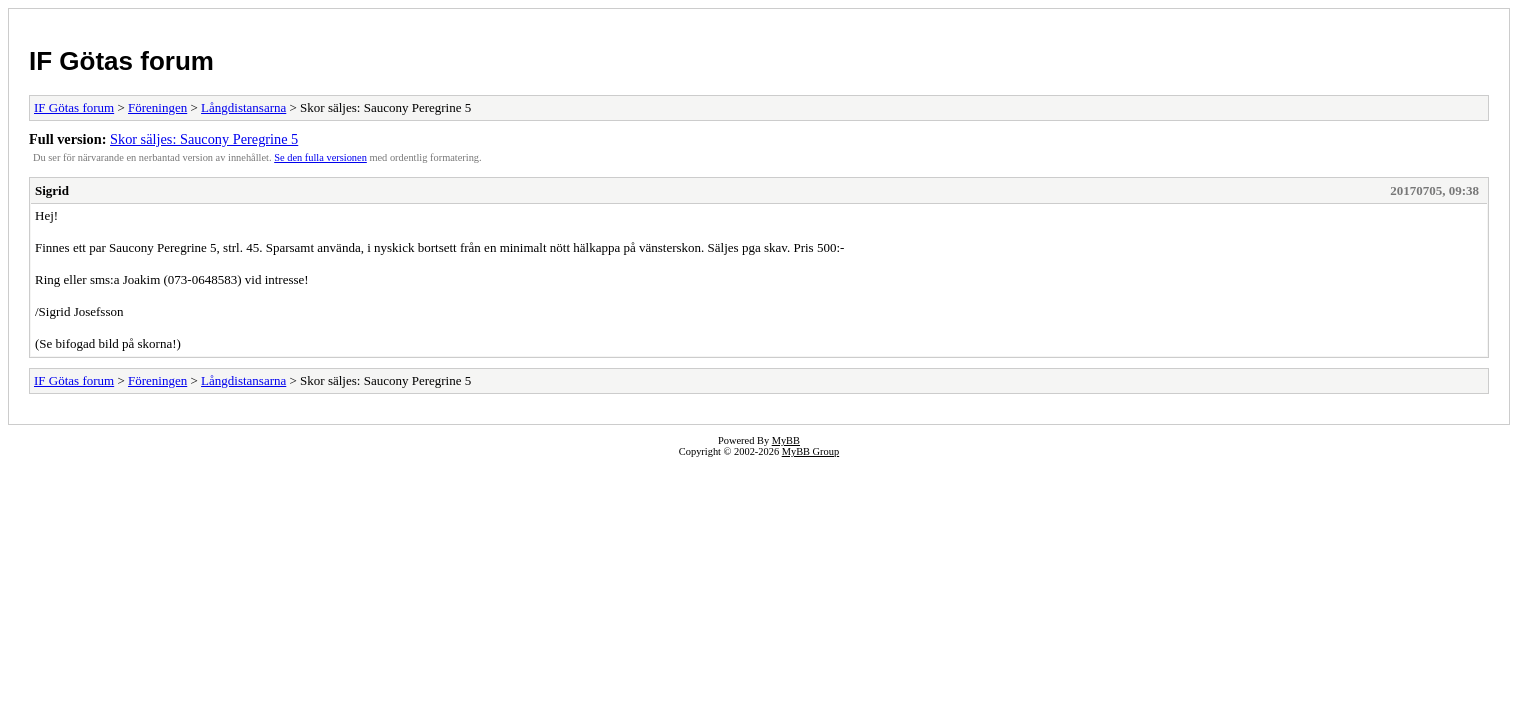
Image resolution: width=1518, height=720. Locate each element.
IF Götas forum (121, 61)
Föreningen (157, 107)
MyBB (786, 440)
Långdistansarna (243, 107)
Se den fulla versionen (320, 157)
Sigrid (52, 190)
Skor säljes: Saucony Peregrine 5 (204, 139)
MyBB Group (810, 451)
